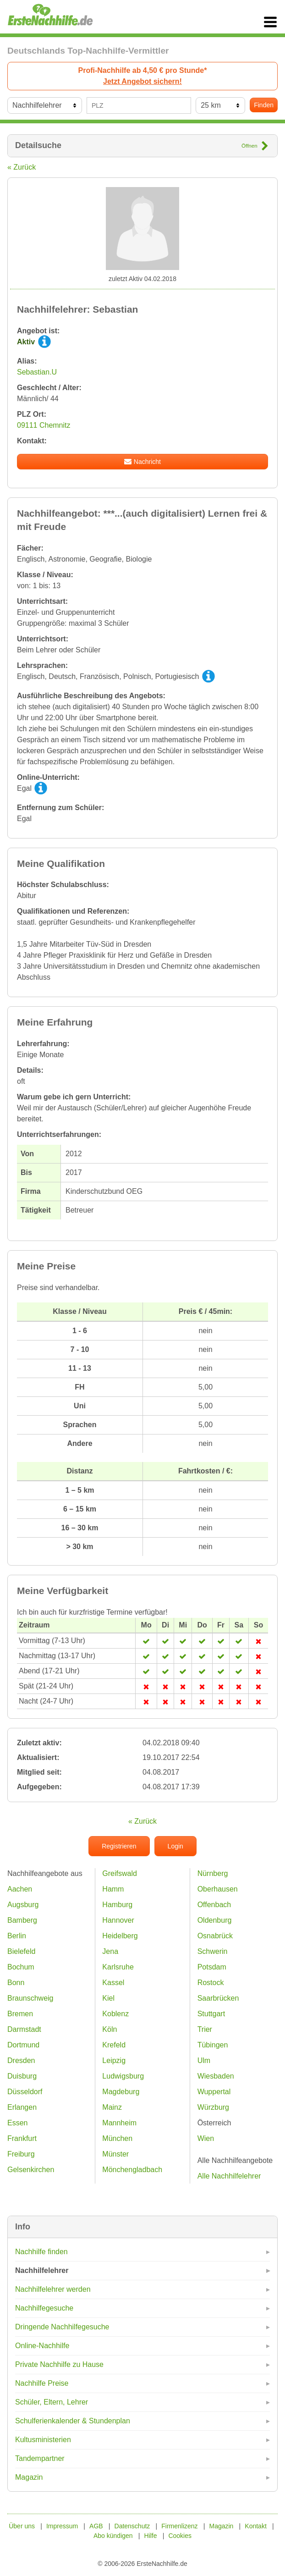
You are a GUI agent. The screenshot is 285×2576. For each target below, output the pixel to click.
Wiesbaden (215, 2076)
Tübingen (212, 2045)
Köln (109, 2029)
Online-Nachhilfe (42, 2346)
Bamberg (22, 1920)
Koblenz (115, 2014)
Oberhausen (217, 1889)
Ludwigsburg (123, 2076)
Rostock (210, 1982)
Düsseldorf (24, 2092)
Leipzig (114, 2060)
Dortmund (23, 2045)
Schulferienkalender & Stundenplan (72, 2421)
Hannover (118, 1920)
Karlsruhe (117, 1967)
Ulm (203, 2060)
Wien (205, 2138)
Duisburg (22, 2076)
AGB (96, 2526)
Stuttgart (211, 2014)
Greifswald (119, 1873)
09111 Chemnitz (44, 425)
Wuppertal (214, 2092)
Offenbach (214, 1905)
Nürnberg (212, 1873)
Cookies (180, 2535)
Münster (115, 2154)
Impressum (62, 2526)
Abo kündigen (113, 2535)
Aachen (19, 1889)
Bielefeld (21, 1951)
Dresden (21, 2060)
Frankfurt (22, 2138)
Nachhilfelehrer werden (53, 2289)
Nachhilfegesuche (44, 2308)
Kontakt (255, 2526)
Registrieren (119, 1846)
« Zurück (21, 167)
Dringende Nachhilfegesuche (62, 2327)
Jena (110, 1951)
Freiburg (21, 2154)
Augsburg (23, 1905)
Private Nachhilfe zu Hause (59, 2364)
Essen (17, 2123)
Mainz (112, 2107)
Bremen (20, 2014)
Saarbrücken (218, 1998)
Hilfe (150, 2535)
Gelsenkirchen (30, 2169)
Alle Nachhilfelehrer (229, 2176)
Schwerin (212, 1951)
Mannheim (119, 2123)
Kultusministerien (43, 2440)
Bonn (15, 1982)
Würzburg (213, 2107)
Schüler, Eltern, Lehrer (51, 2402)
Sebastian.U (37, 372)
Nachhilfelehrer (41, 2270)
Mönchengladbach (132, 2169)
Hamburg (117, 1905)
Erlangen (22, 2107)
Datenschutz (132, 2526)
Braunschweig (30, 1998)
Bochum (20, 1967)
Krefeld (114, 2045)
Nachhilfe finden (41, 2252)
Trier (204, 2029)
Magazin (29, 2477)
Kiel (108, 1998)
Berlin (16, 1936)
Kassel (113, 1982)
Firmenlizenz (179, 2526)
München (117, 2138)
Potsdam (211, 1967)
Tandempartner (40, 2458)
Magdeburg (120, 2092)
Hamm (113, 1889)
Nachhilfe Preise (42, 2383)
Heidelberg (119, 1936)
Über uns (22, 2526)
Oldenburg (214, 1920)
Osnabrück (215, 1936)
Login (175, 1846)
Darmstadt (24, 2029)
